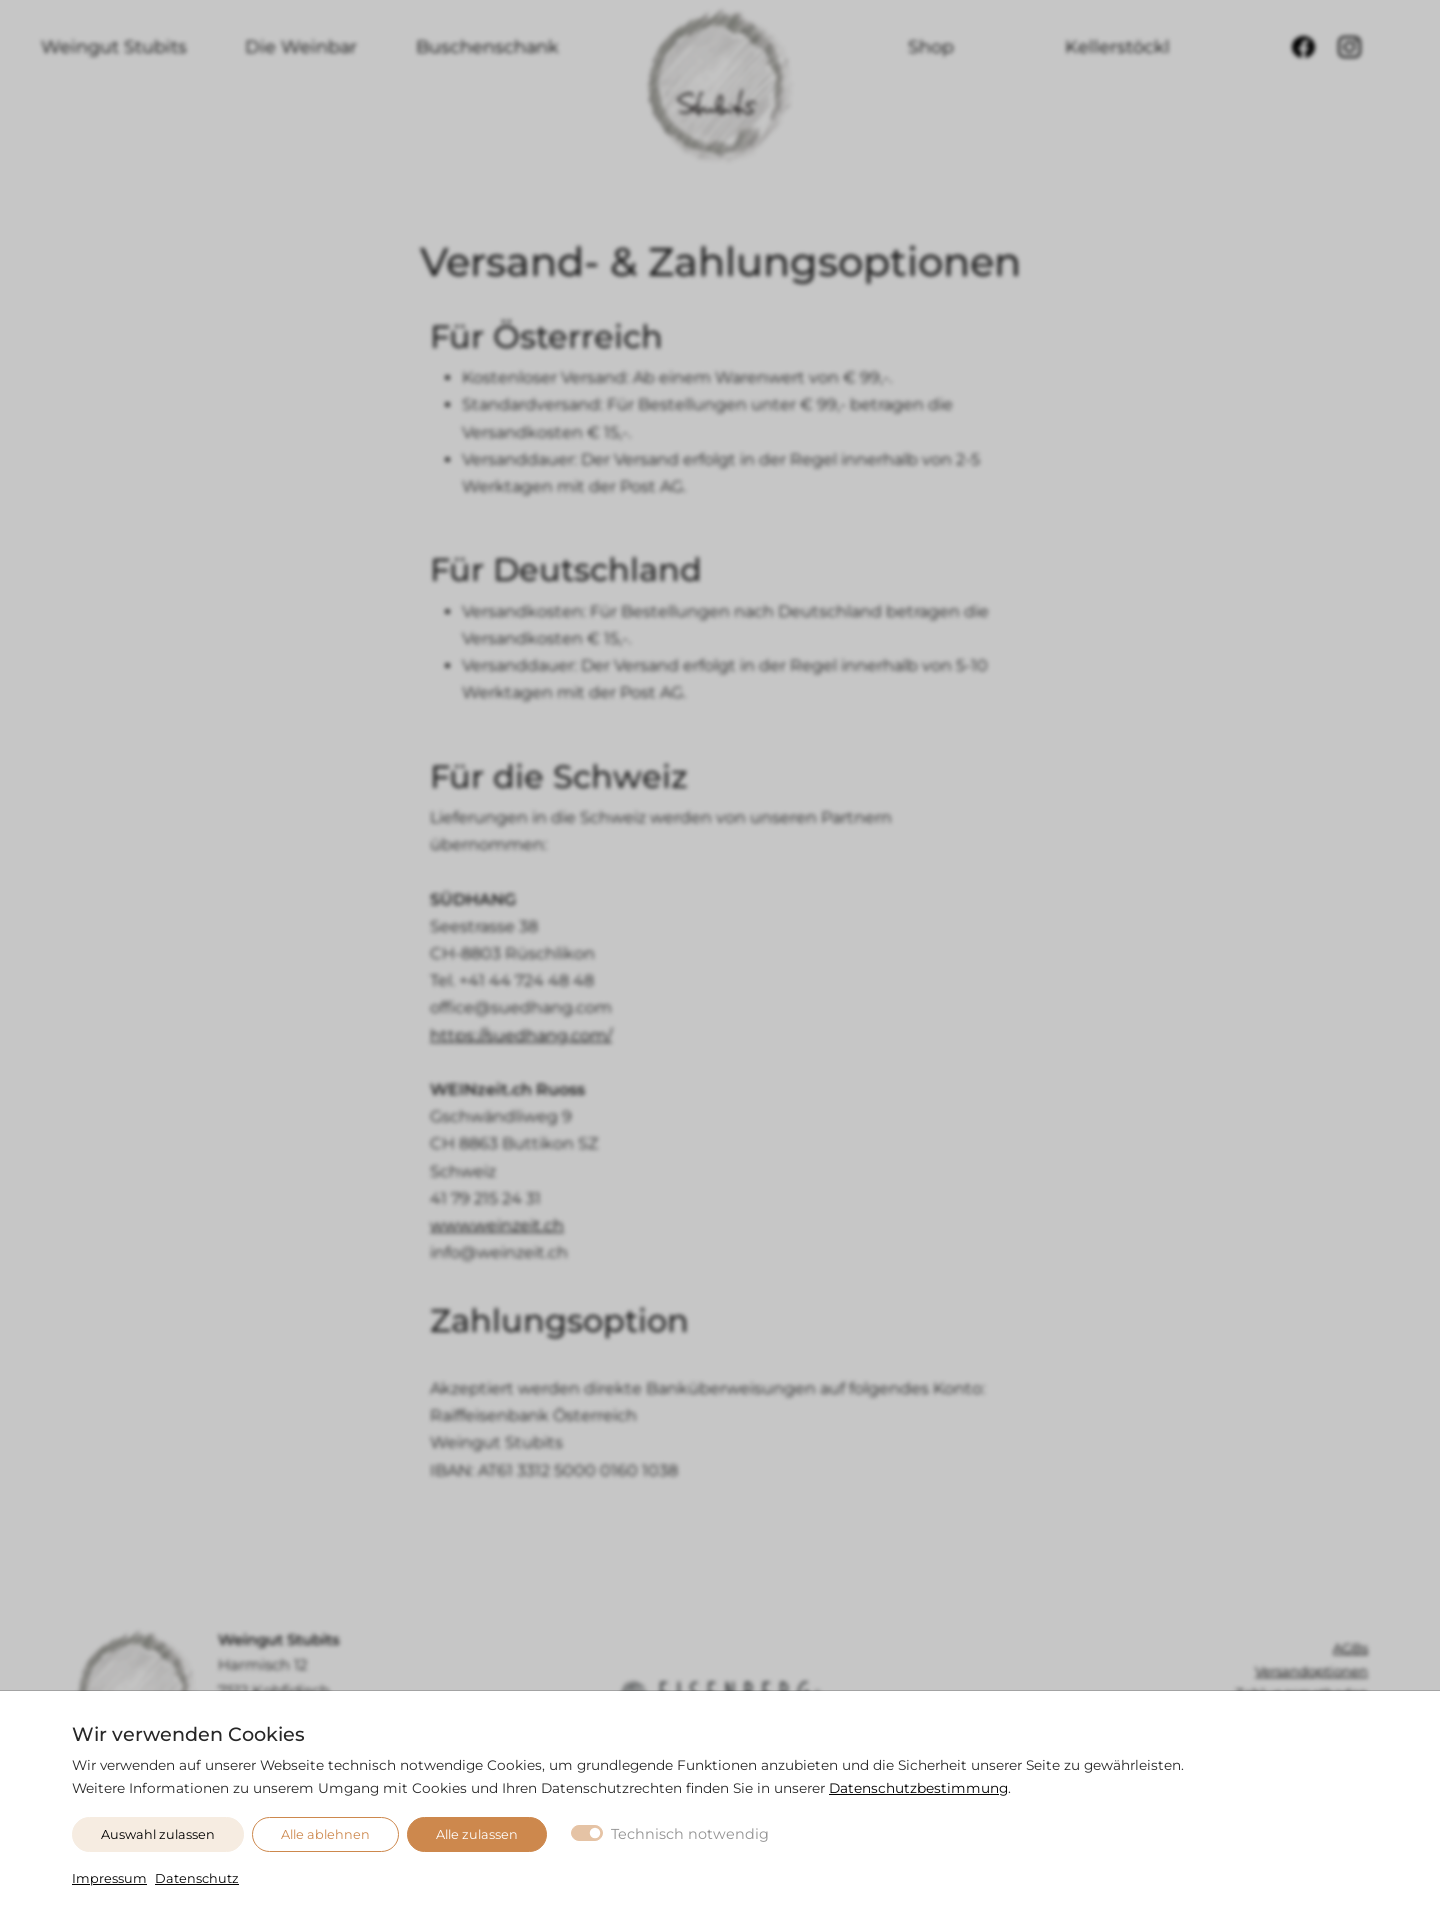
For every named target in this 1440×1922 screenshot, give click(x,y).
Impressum (109, 1878)
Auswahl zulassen (158, 1834)
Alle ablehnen (325, 1834)
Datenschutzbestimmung (918, 1788)
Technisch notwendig (690, 1834)
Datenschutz (197, 1878)
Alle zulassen (477, 1834)
